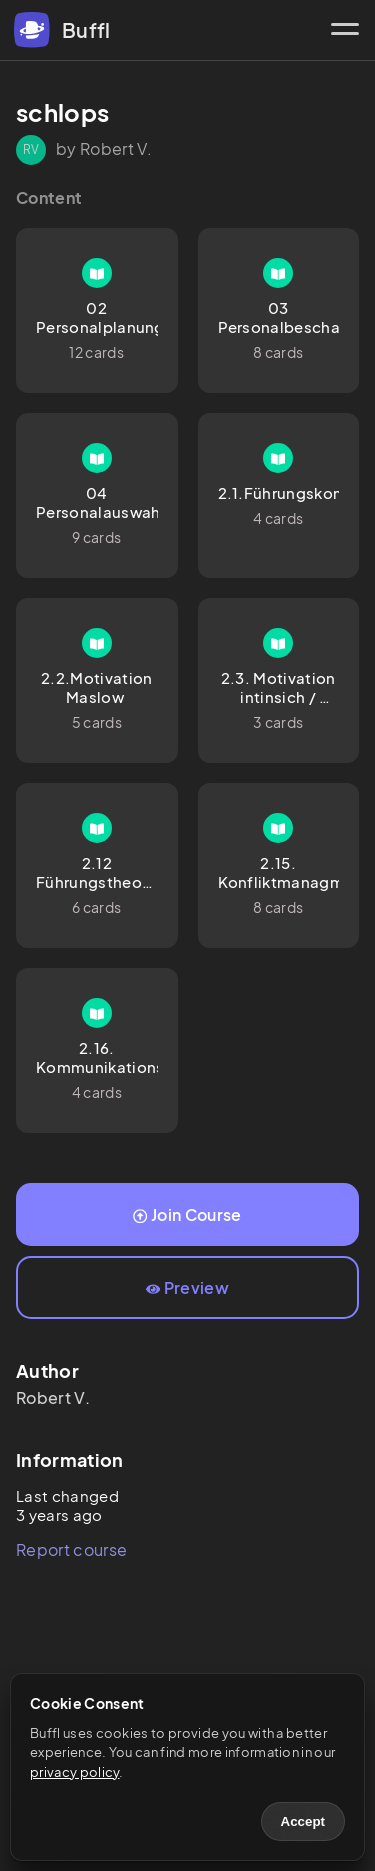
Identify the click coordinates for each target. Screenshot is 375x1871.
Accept (303, 1821)
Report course (71, 1549)
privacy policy (74, 1772)
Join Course (187, 1214)
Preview (187, 1287)
